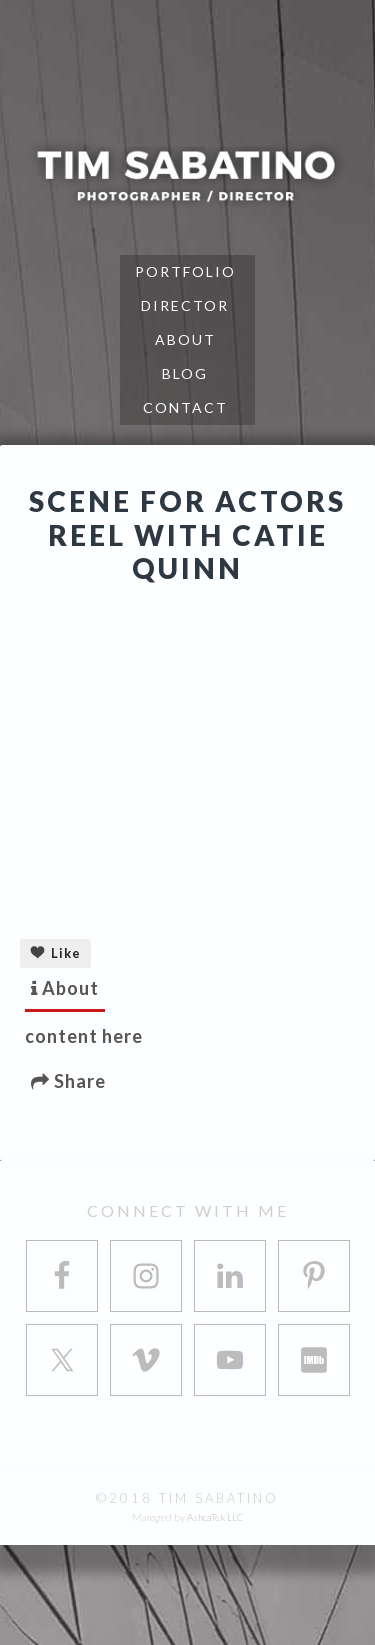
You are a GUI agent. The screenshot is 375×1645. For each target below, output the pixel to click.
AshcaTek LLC (215, 1517)
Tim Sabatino (187, 175)
